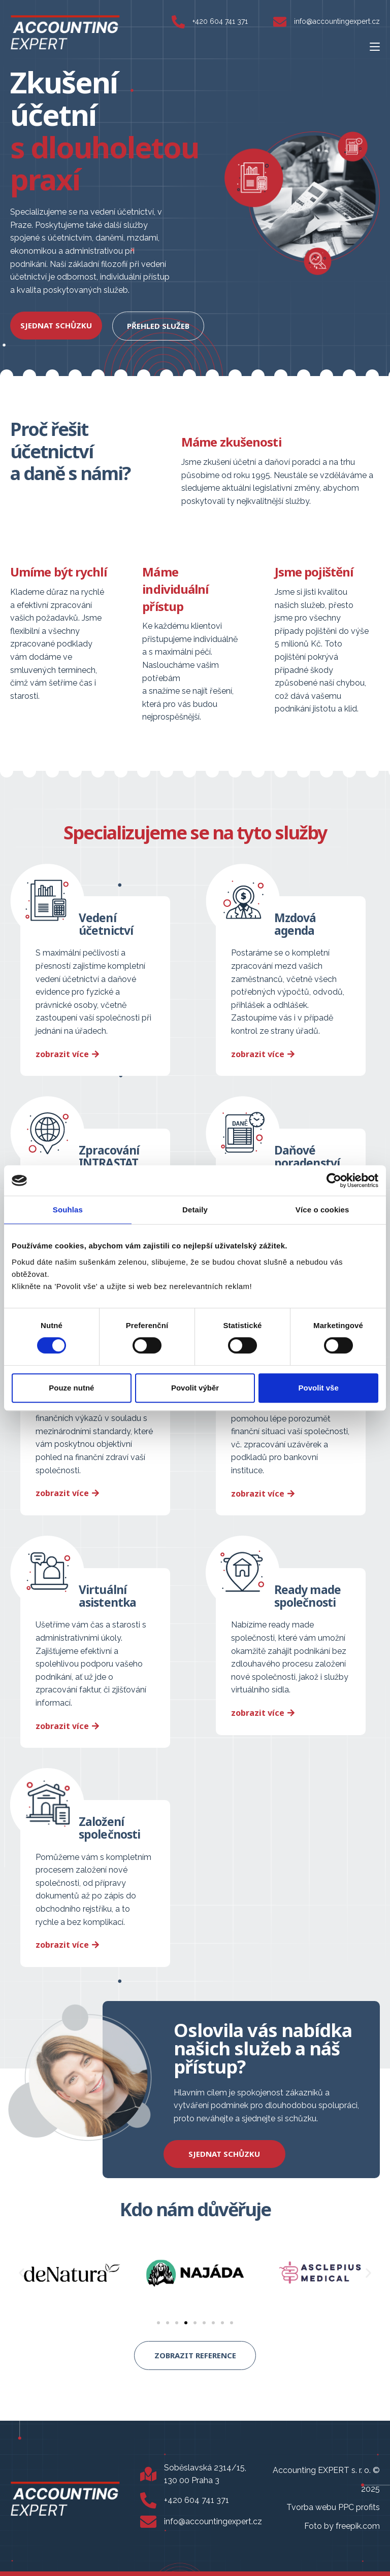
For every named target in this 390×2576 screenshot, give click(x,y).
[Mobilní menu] (375, 46)
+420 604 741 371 (220, 21)
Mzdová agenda (296, 923)
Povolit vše (319, 1387)
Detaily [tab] (195, 1209)
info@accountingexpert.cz (337, 21)
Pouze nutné (71, 1387)
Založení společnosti (111, 1825)
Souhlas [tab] (68, 1209)
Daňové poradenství (308, 1155)
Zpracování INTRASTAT (111, 1155)
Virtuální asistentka (108, 1593)
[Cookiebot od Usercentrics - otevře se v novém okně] (333, 1180)
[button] (21, 2270)
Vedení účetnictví (107, 923)
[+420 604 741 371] (178, 21)
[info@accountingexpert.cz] (279, 21)
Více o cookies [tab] (322, 1209)
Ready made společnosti (308, 1593)
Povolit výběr (195, 1387)
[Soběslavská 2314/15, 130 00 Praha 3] (148, 2471)
